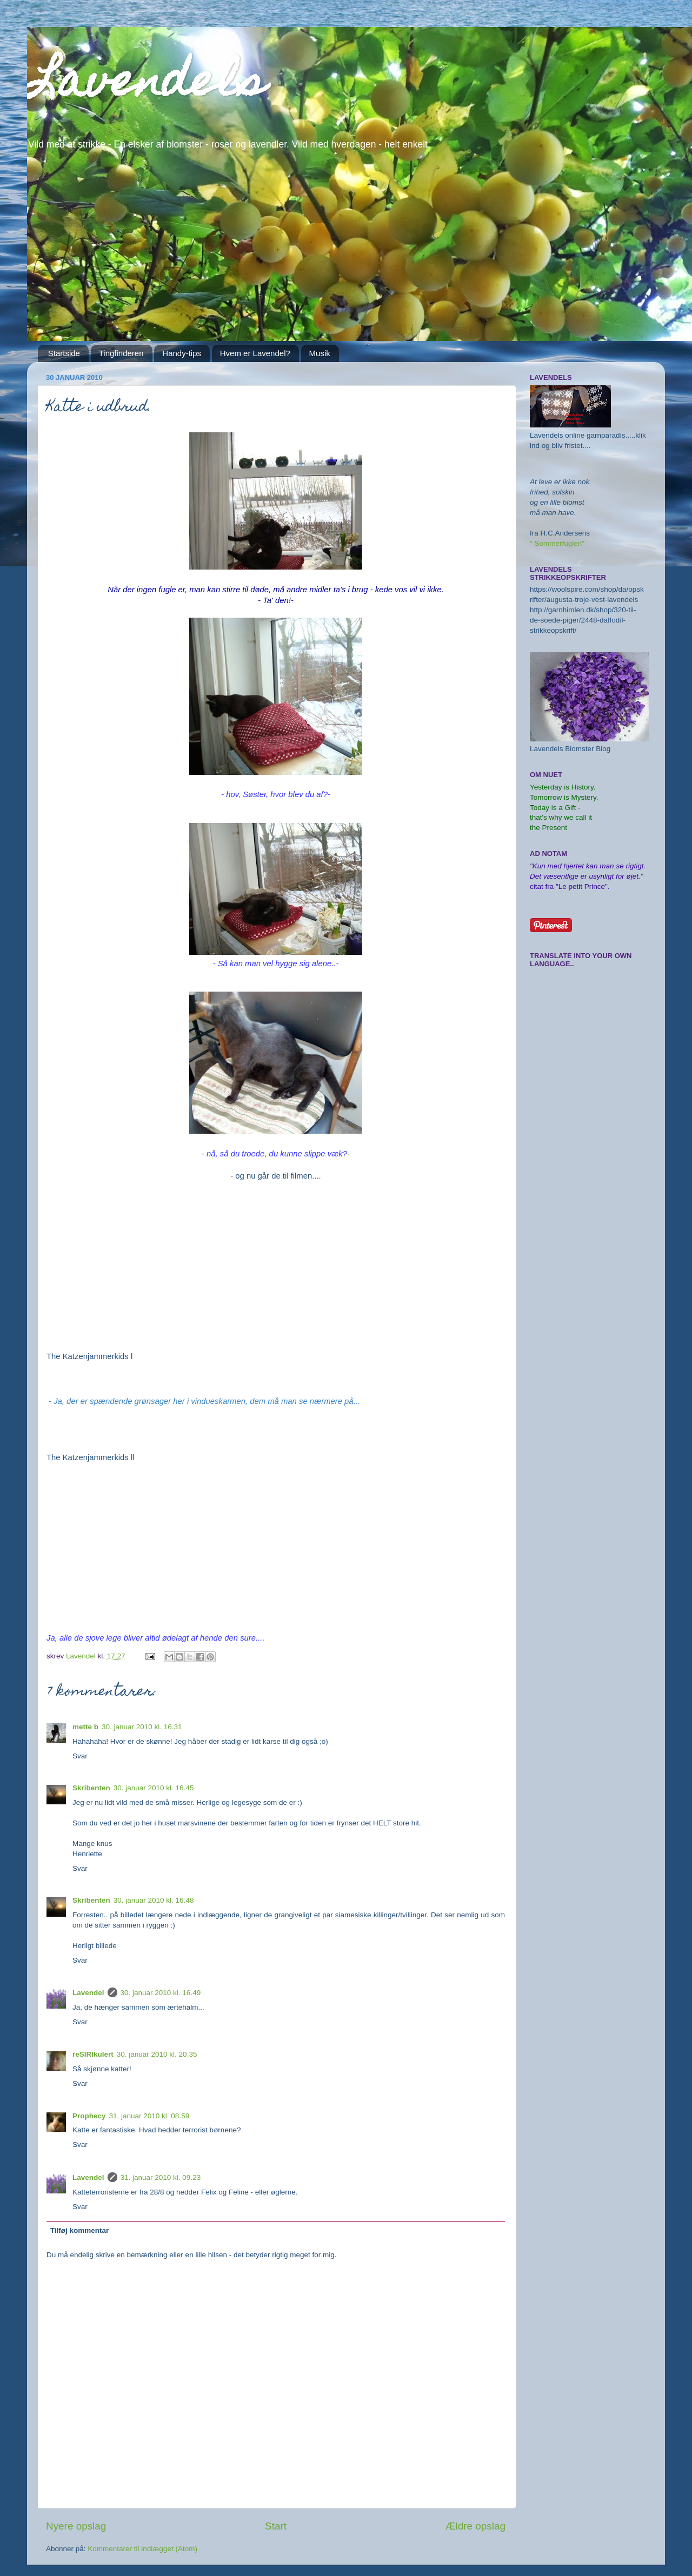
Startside (64, 353)
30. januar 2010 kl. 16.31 (142, 1727)
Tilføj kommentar (79, 2230)
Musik (319, 353)
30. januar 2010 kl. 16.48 (154, 1900)
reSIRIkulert (93, 2054)
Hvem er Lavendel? (255, 353)
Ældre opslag (475, 2526)
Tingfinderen (121, 353)
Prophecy (89, 2116)
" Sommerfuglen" (557, 543)
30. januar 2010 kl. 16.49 (161, 1993)
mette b (85, 1727)
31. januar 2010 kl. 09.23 (161, 2177)
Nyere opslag (76, 2526)
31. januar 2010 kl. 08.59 (149, 2116)
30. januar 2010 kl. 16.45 (154, 1788)
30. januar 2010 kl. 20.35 (157, 2054)
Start (276, 2526)
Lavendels (146, 85)
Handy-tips (181, 353)
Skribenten (91, 1788)
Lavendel (88, 1993)
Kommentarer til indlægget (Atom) (142, 2549)
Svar (80, 1756)
